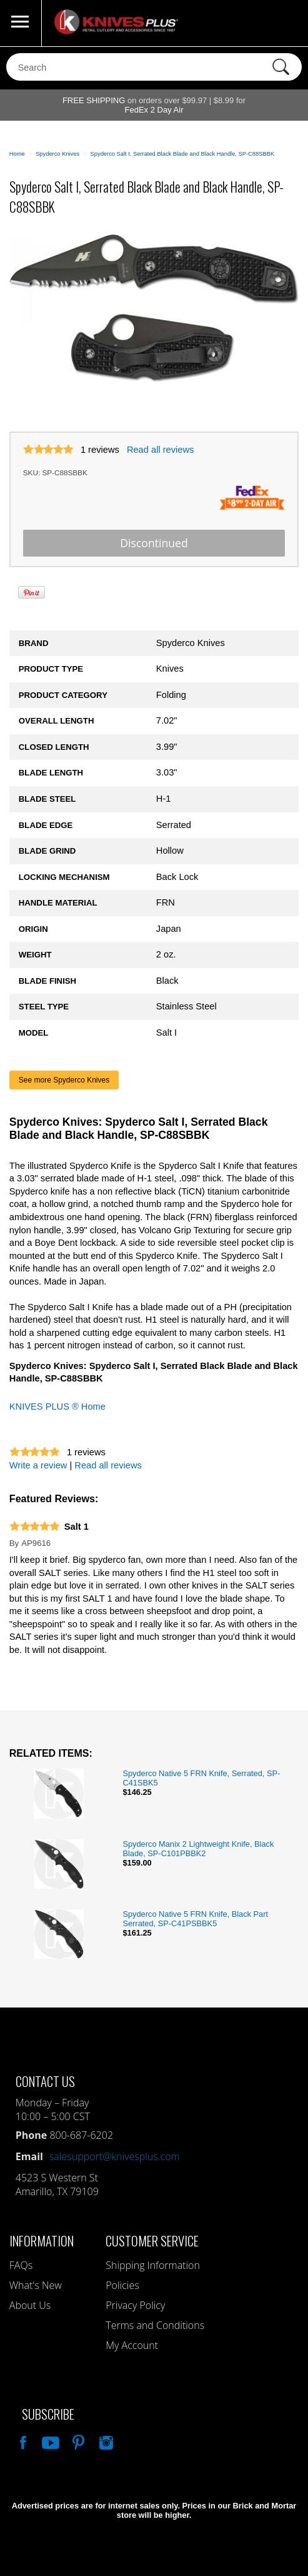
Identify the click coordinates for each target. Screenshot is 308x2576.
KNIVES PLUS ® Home (57, 1407)
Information (41, 2240)
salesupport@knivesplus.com (114, 2156)
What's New (35, 2285)
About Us (30, 2305)
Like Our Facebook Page (21, 2440)
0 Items (286, 23)
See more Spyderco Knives (64, 1080)
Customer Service (152, 2240)
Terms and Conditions (155, 2325)
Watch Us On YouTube (49, 2440)
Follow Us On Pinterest (77, 2440)
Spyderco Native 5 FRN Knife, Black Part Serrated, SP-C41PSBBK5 (195, 1918)
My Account (132, 2345)
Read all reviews (160, 450)
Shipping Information (153, 2265)
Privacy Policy (135, 2305)
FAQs (20, 2265)
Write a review (38, 1465)
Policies (122, 2285)
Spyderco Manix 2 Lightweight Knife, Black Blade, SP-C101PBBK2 (198, 1848)
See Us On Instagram (104, 2440)
